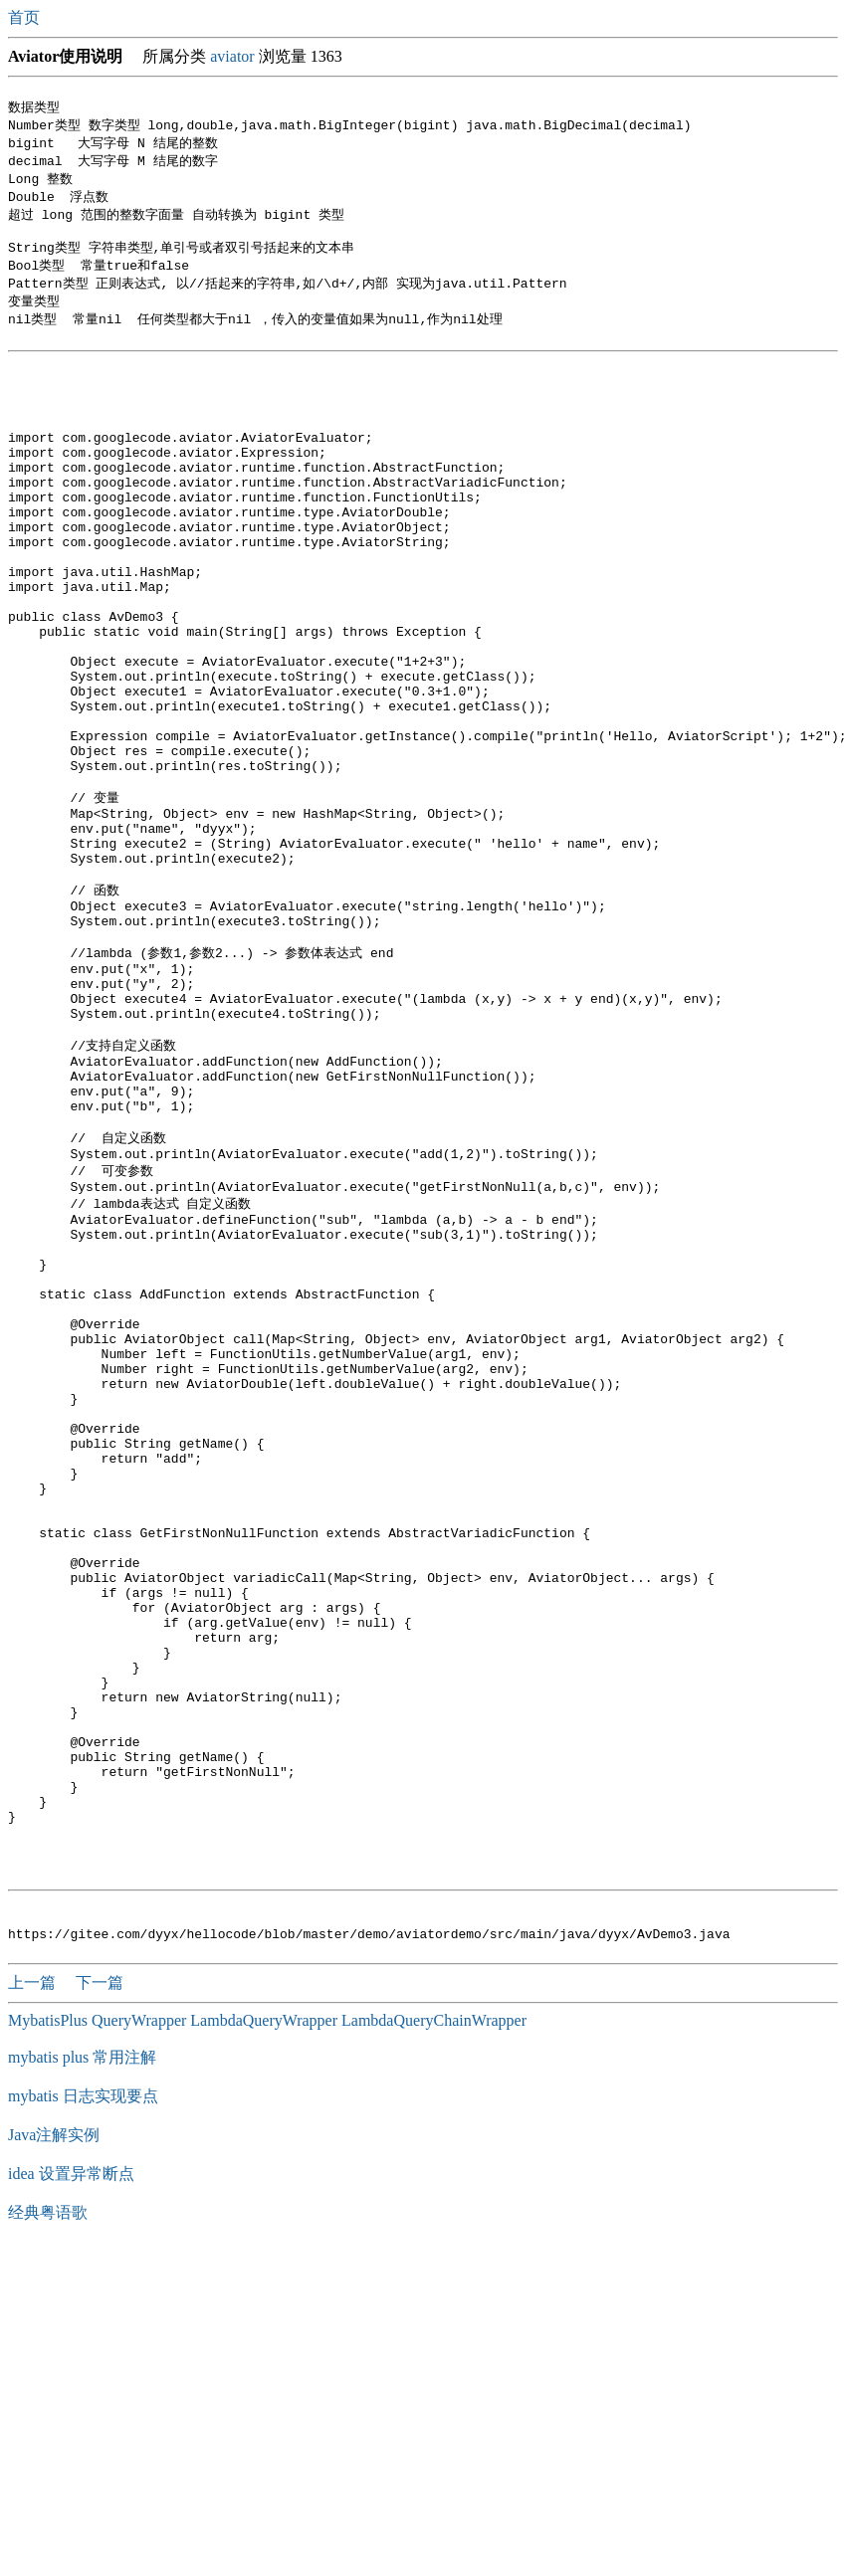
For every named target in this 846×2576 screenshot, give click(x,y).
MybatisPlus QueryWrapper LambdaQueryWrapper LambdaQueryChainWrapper (267, 2328)
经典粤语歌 (48, 2520)
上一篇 (34, 2290)
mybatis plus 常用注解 (82, 2365)
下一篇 (99, 2290)
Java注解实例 (54, 2443)
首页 (26, 17)
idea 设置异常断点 (71, 2482)
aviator (232, 56)
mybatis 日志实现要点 (83, 2404)
